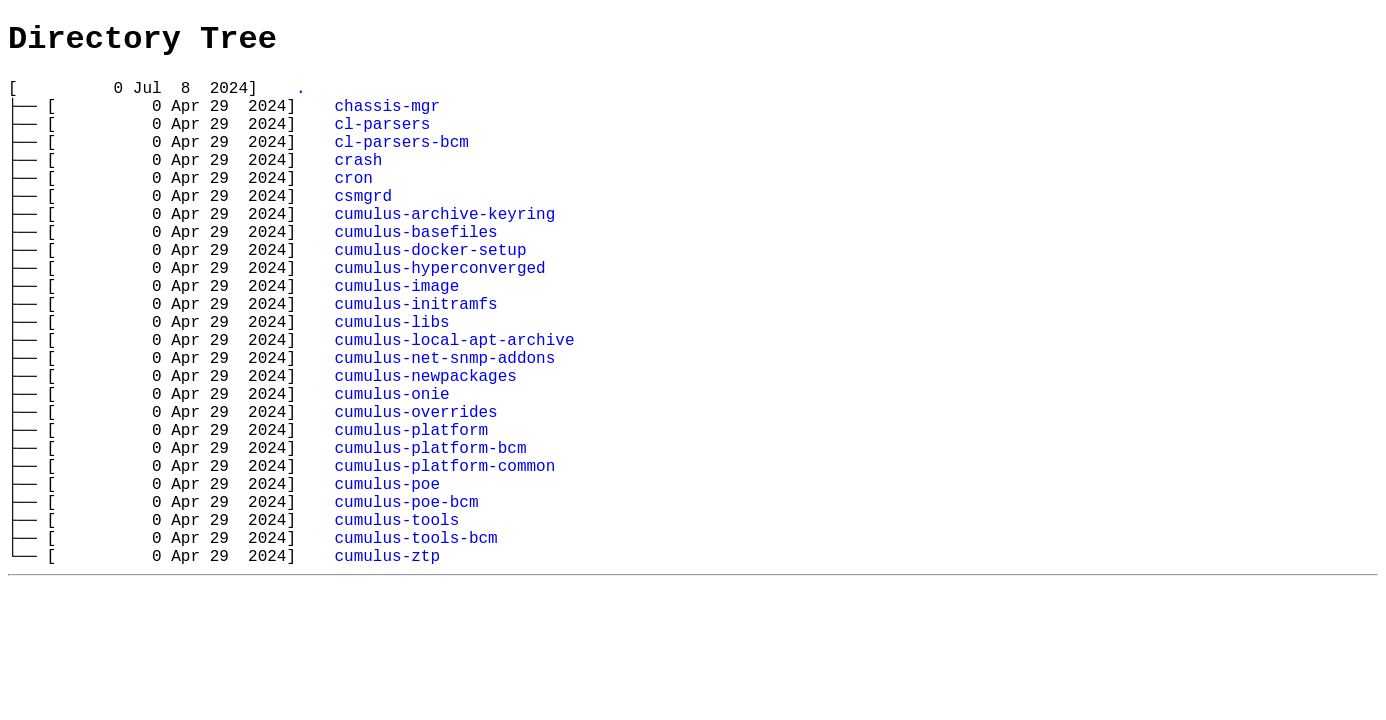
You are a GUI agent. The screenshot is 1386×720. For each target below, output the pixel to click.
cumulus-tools (396, 625)
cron (353, 207)
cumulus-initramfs (415, 361)
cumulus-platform (411, 515)
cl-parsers (382, 141)
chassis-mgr (387, 119)
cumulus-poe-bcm (406, 603)
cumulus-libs (391, 383)
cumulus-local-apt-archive (454, 405)
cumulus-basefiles (415, 273)
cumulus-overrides (415, 493)
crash (358, 185)
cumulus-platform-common (444, 559)
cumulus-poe (387, 581)
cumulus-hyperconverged (439, 317)
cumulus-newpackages (425, 449)
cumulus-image (396, 339)
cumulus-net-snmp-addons (444, 427)
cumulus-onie (391, 471)
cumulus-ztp (387, 669)
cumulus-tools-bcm (415, 647)
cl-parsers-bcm (401, 163)
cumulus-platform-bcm (430, 537)
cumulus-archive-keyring (444, 251)
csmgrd (363, 229)
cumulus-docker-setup (430, 295)
